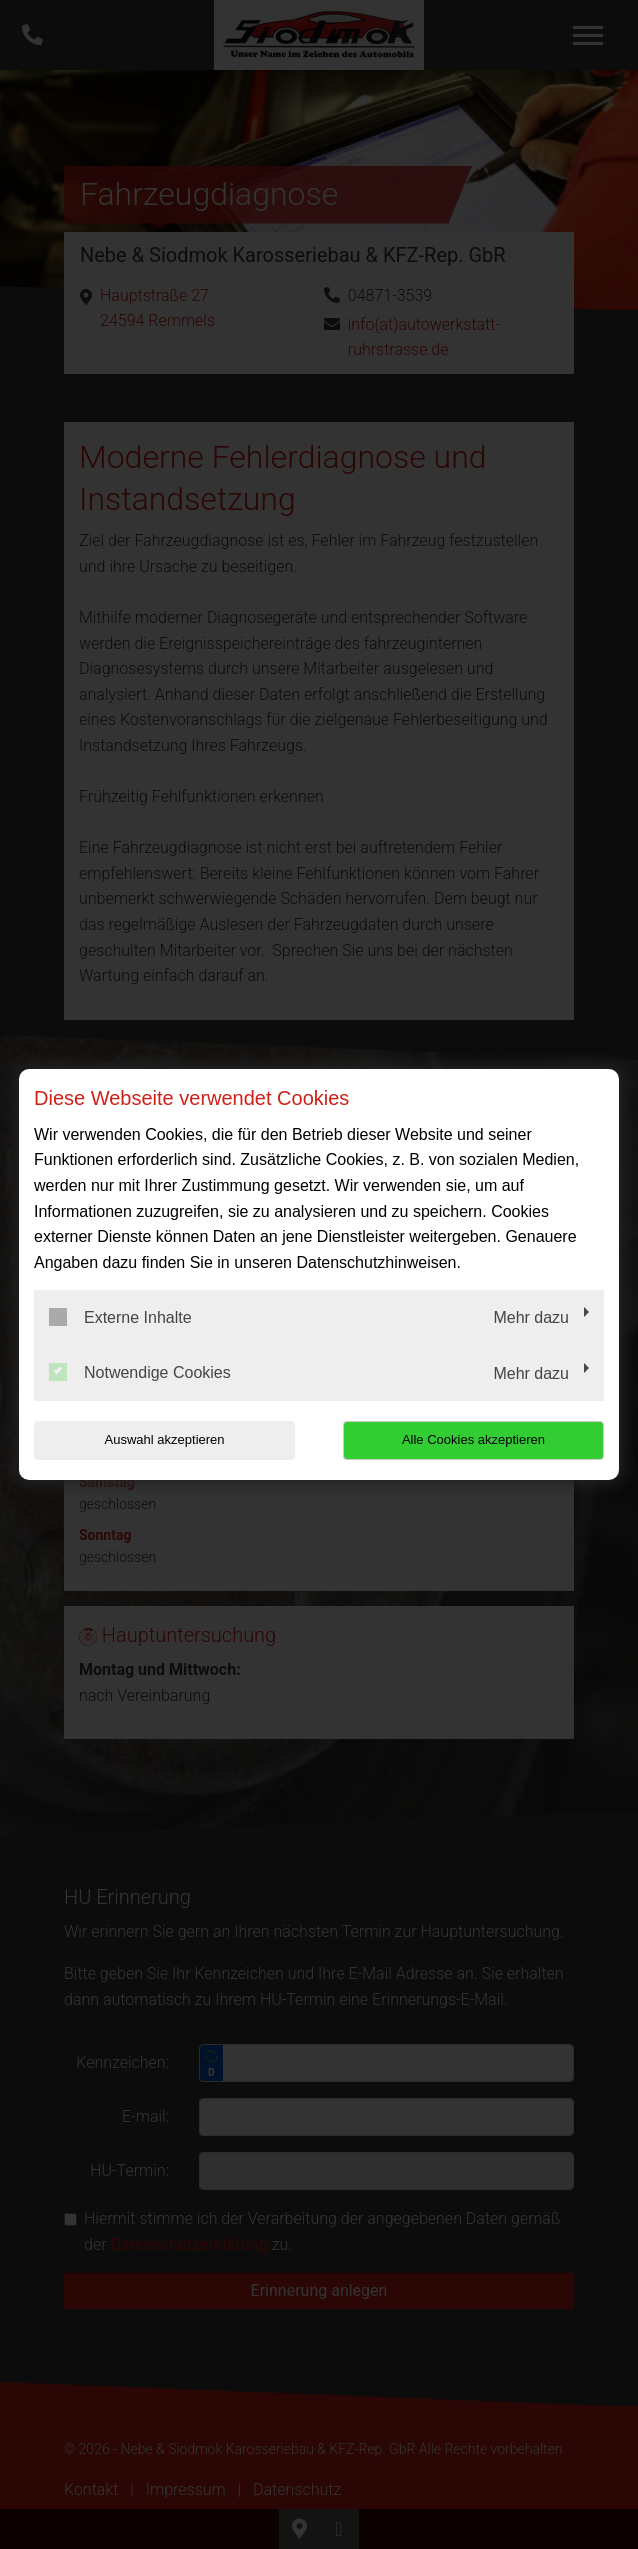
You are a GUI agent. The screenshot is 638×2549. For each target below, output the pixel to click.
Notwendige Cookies (140, 1372)
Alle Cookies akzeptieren (475, 1439)
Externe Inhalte (120, 1317)
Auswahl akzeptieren (162, 1439)
